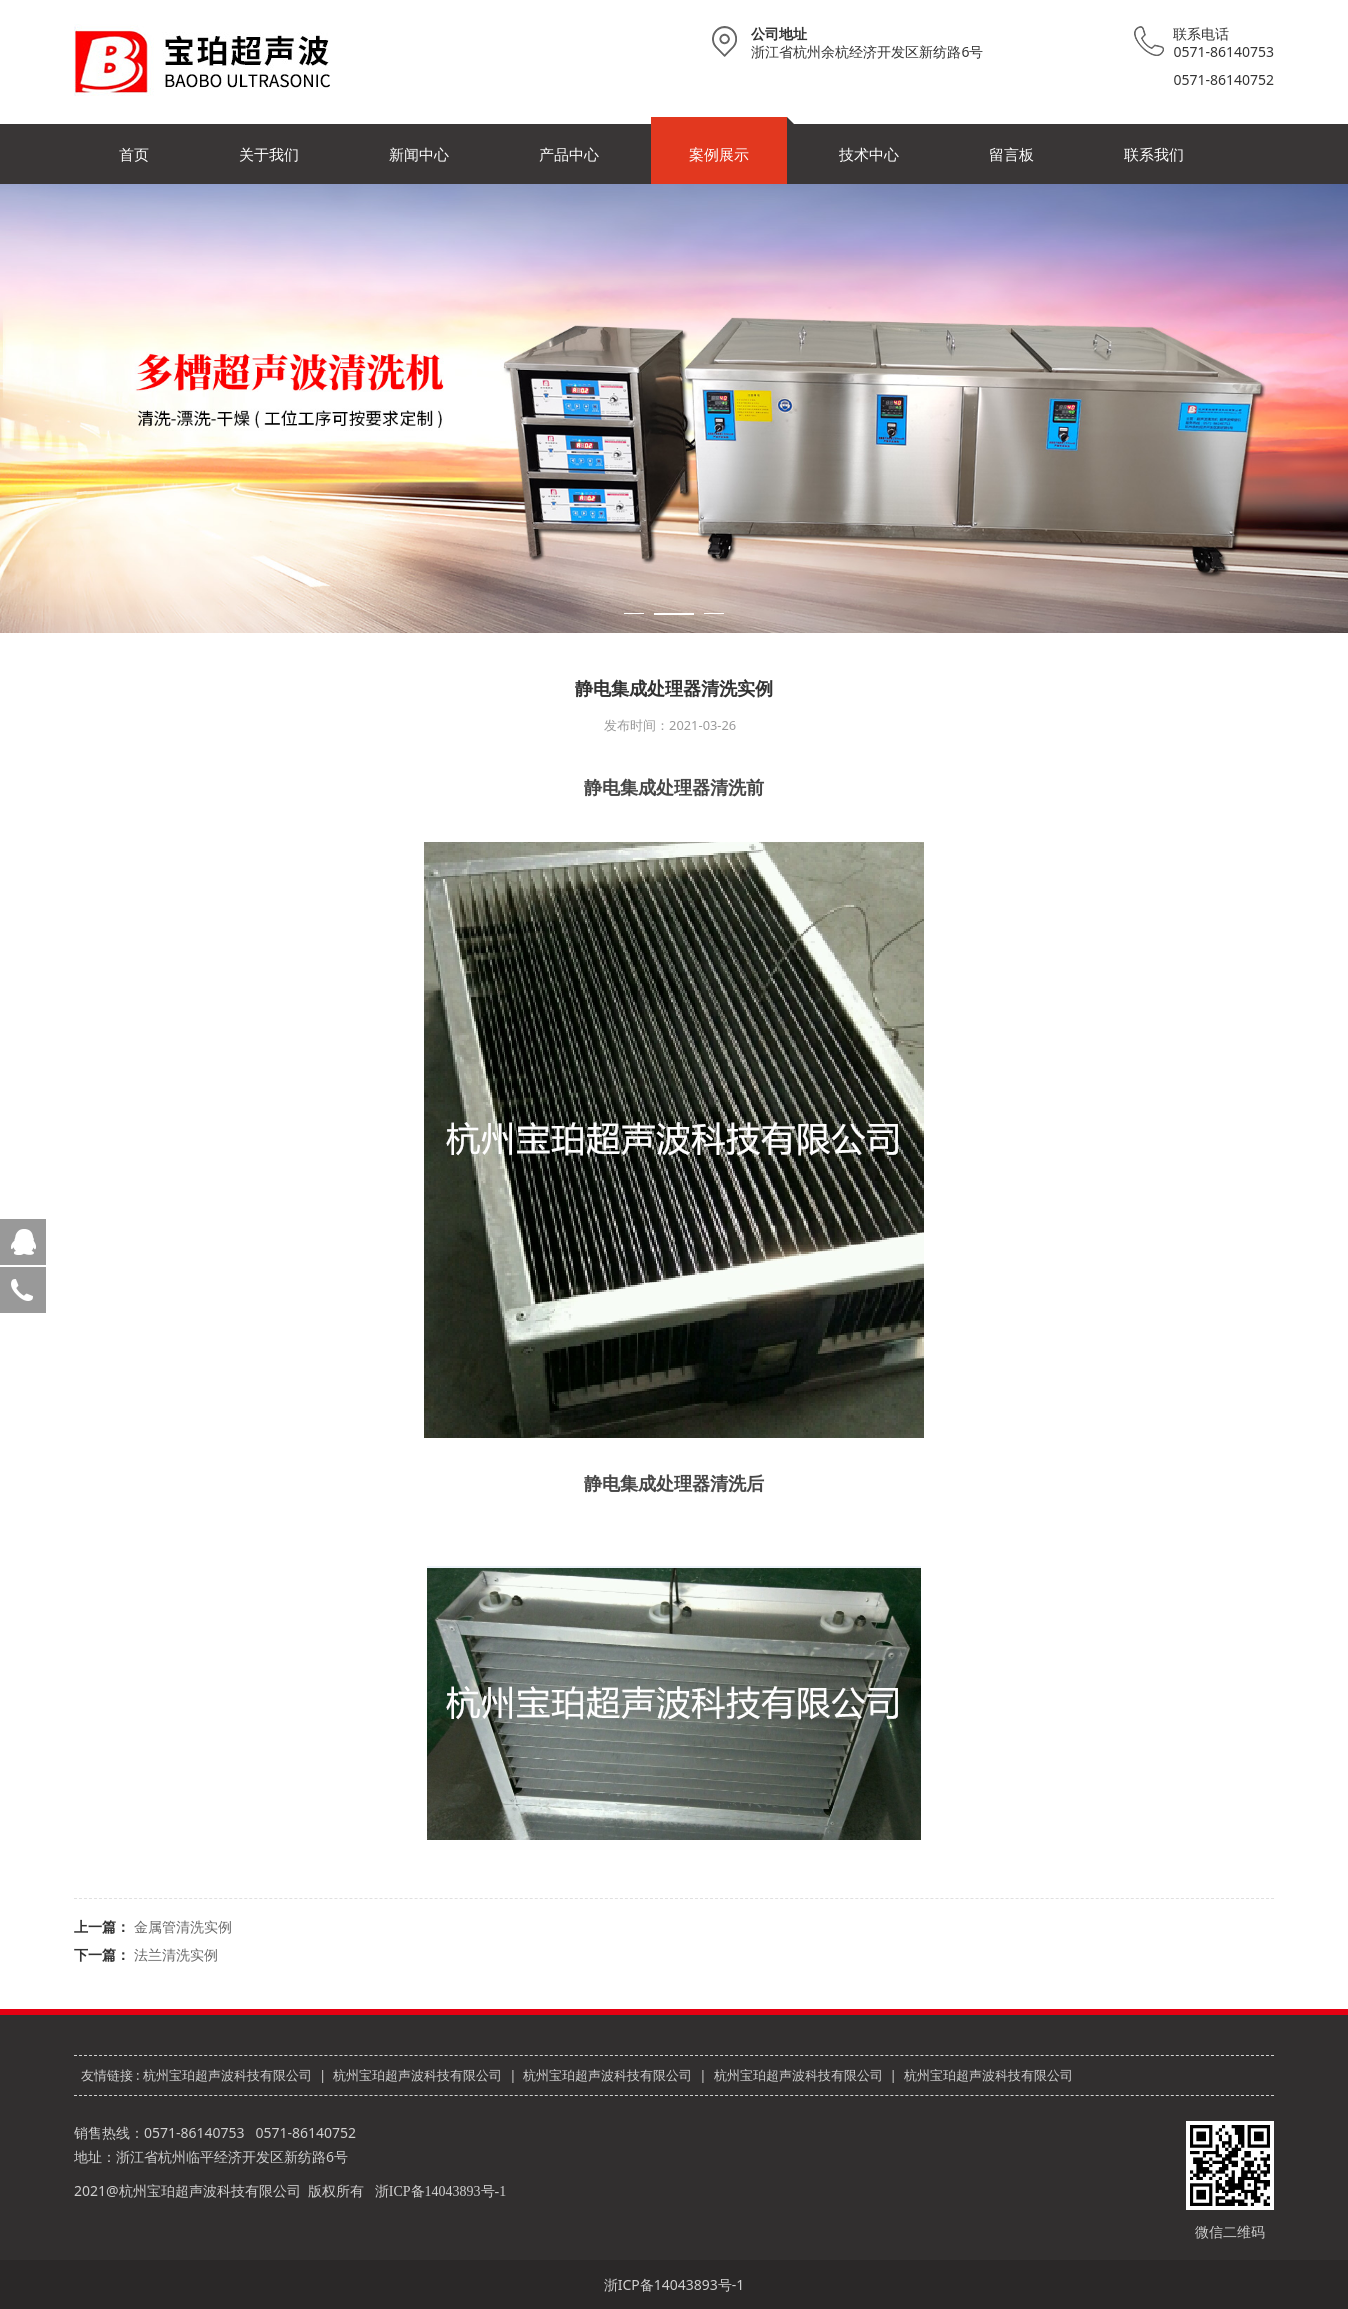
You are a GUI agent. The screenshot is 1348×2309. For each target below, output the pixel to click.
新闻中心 (419, 154)
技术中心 (869, 154)
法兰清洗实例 (176, 1954)
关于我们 (269, 154)
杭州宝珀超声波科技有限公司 (227, 2075)
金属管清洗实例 (183, 1926)
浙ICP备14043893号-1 (440, 2191)
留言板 (1011, 154)
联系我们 (1154, 154)
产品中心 (569, 154)
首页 (134, 154)
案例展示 (719, 154)
